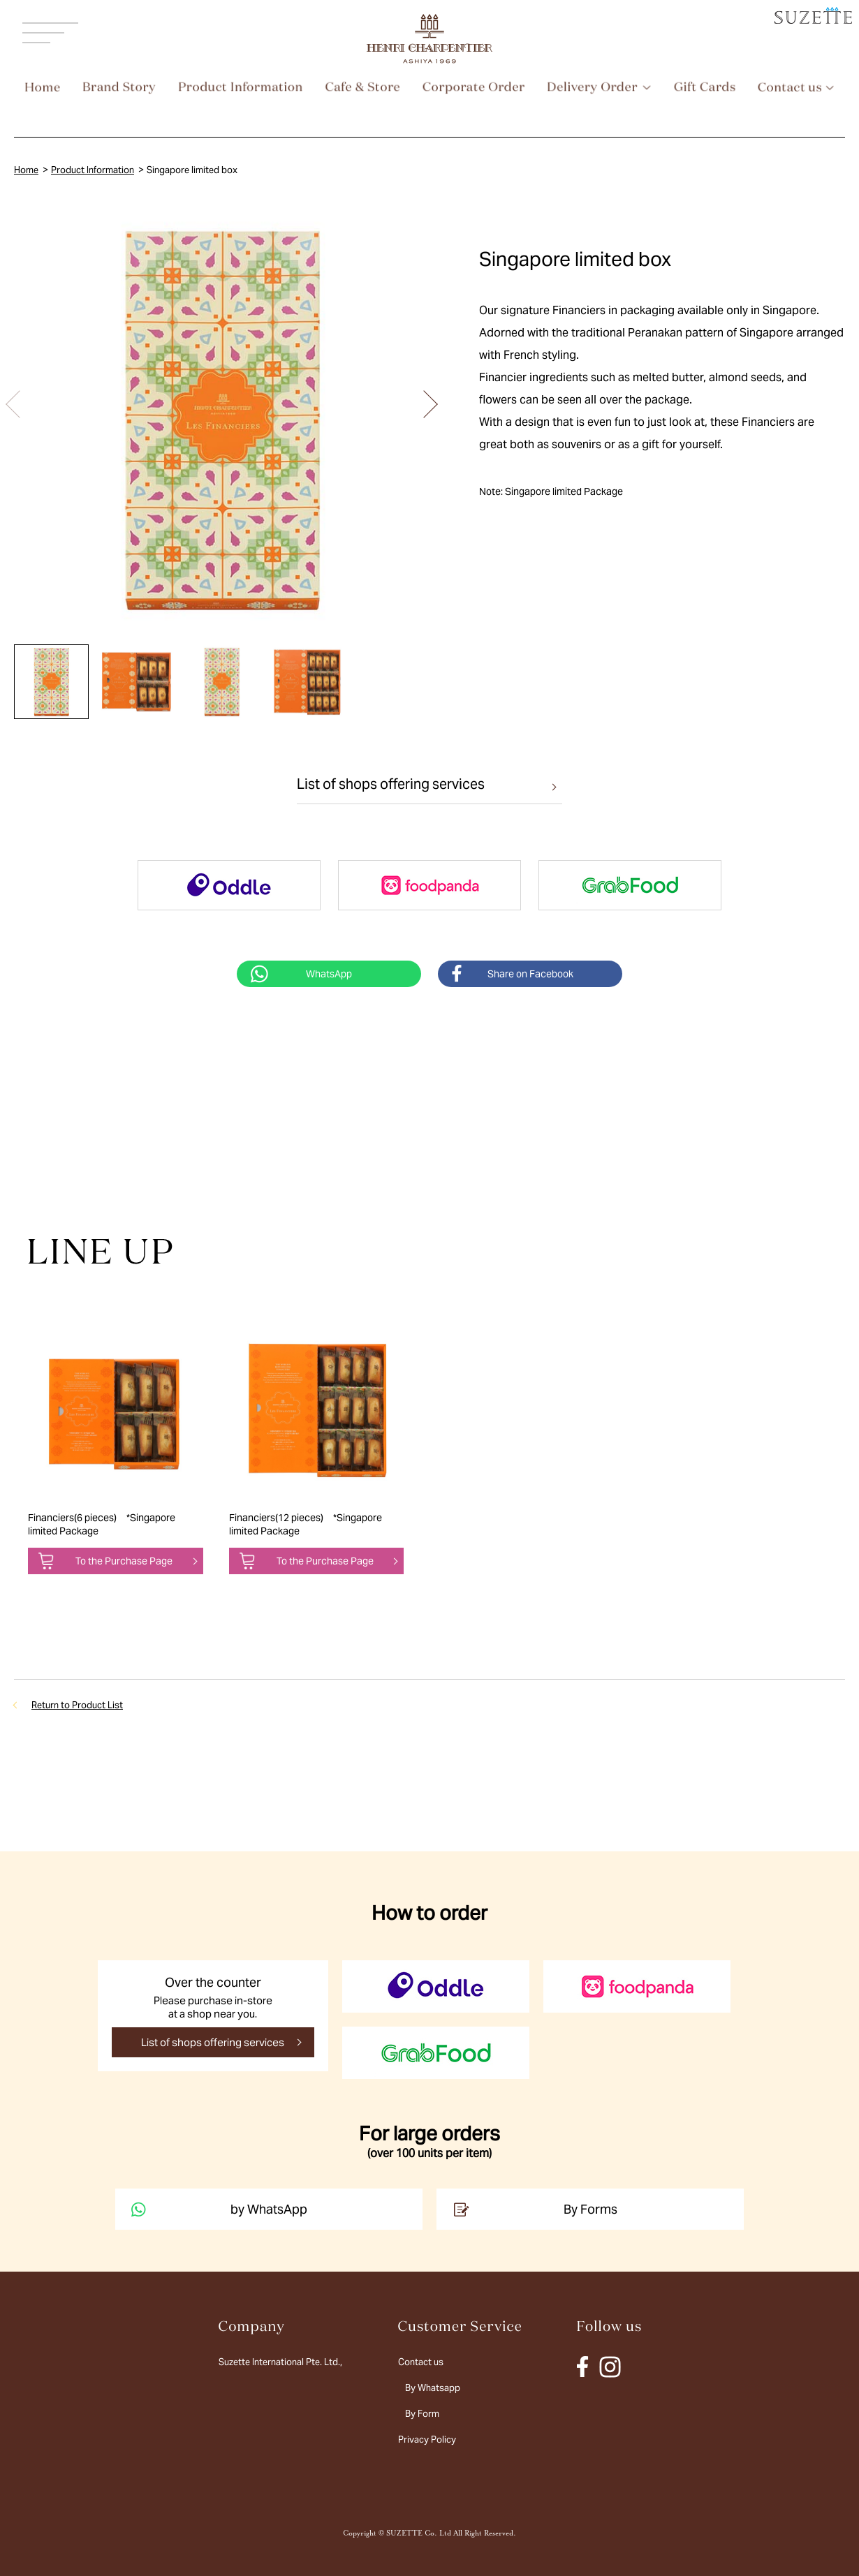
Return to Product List (77, 1705)
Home (26, 170)
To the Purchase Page (123, 1561)
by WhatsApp (218, 2209)
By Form (422, 2414)
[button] (424, 404)
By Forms (533, 2209)
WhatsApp (329, 974)
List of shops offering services (391, 784)
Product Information (92, 170)
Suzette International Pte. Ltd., (280, 2362)
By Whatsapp (432, 2388)
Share (530, 974)
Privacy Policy (427, 2439)
